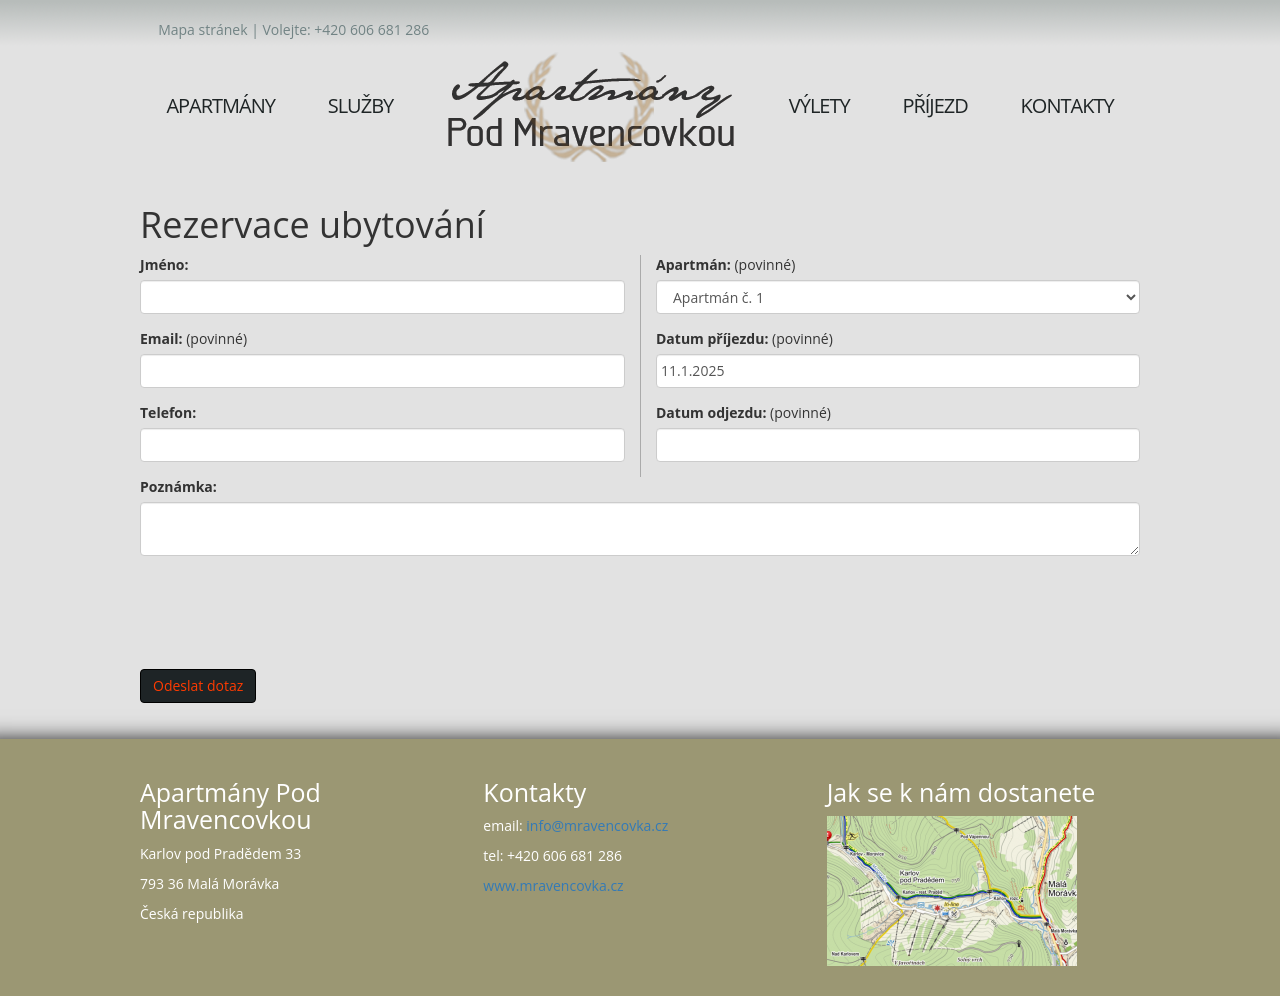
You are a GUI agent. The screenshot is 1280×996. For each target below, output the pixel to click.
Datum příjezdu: (744, 338)
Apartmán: (725, 264)
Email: (193, 338)
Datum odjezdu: (743, 412)
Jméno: (164, 264)
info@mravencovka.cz (597, 825)
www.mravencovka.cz (553, 885)
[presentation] (292, 610)
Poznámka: (178, 486)
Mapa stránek (202, 29)
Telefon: (168, 412)
